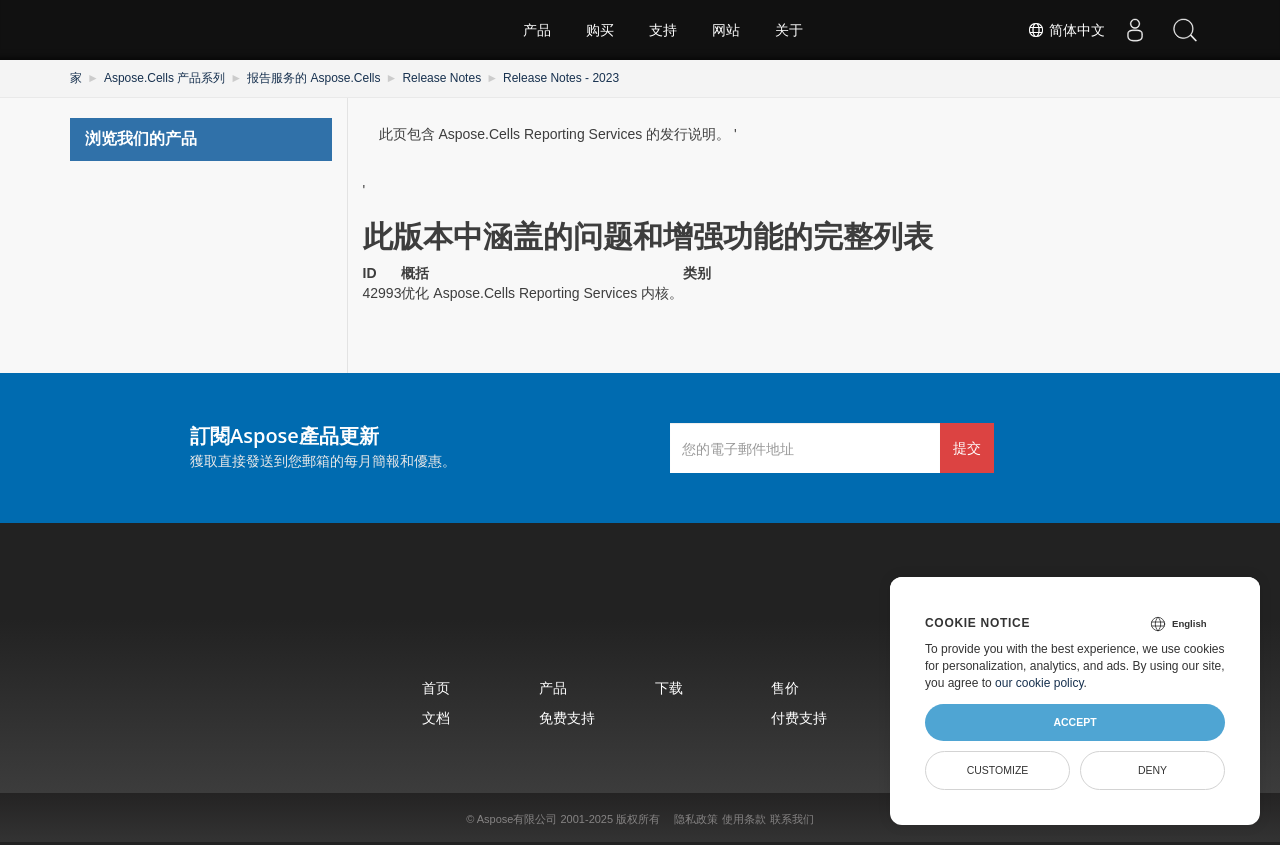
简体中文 (1066, 30)
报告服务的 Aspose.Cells (313, 78)
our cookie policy (1039, 683)
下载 (669, 687)
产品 (537, 30)
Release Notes (441, 78)
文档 (436, 717)
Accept (1074, 722)
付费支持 (799, 717)
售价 (785, 687)
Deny (1152, 770)
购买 (600, 30)
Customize (998, 770)
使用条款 (744, 819)
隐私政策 (696, 819)
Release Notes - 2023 (561, 78)
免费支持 (567, 717)
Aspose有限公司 (517, 819)
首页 (436, 687)
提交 (967, 447)
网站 (726, 30)
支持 (663, 30)
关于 (789, 30)
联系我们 (792, 819)
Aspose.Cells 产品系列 (164, 78)
